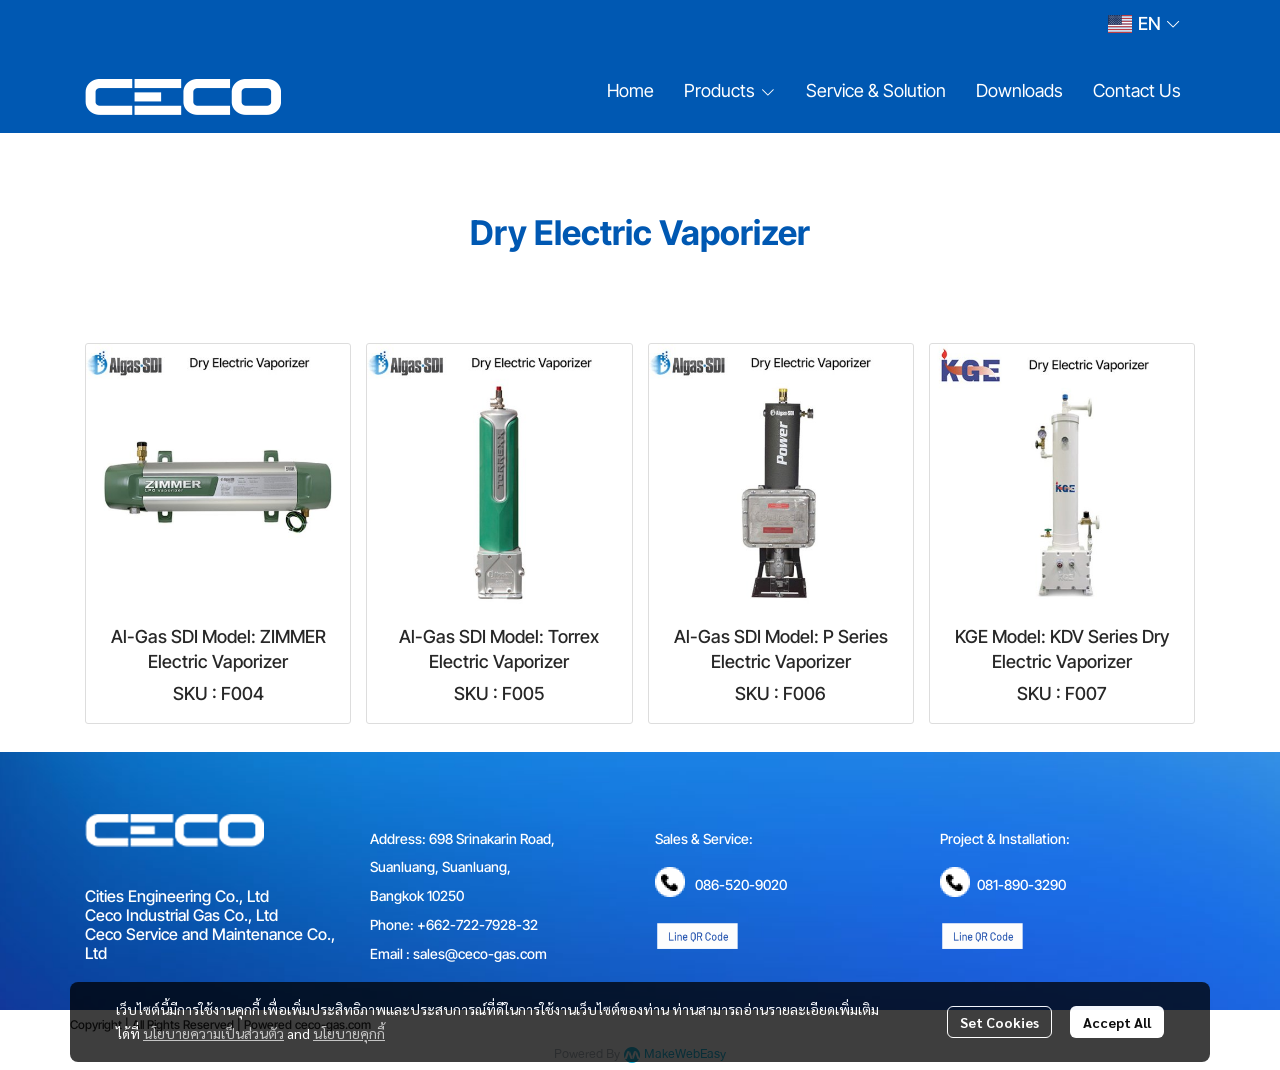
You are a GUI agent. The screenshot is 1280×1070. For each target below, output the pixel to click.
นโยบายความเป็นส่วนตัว (213, 1033)
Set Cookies (999, 1022)
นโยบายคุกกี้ (349, 1033)
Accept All (1117, 1022)
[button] (1143, 23)
